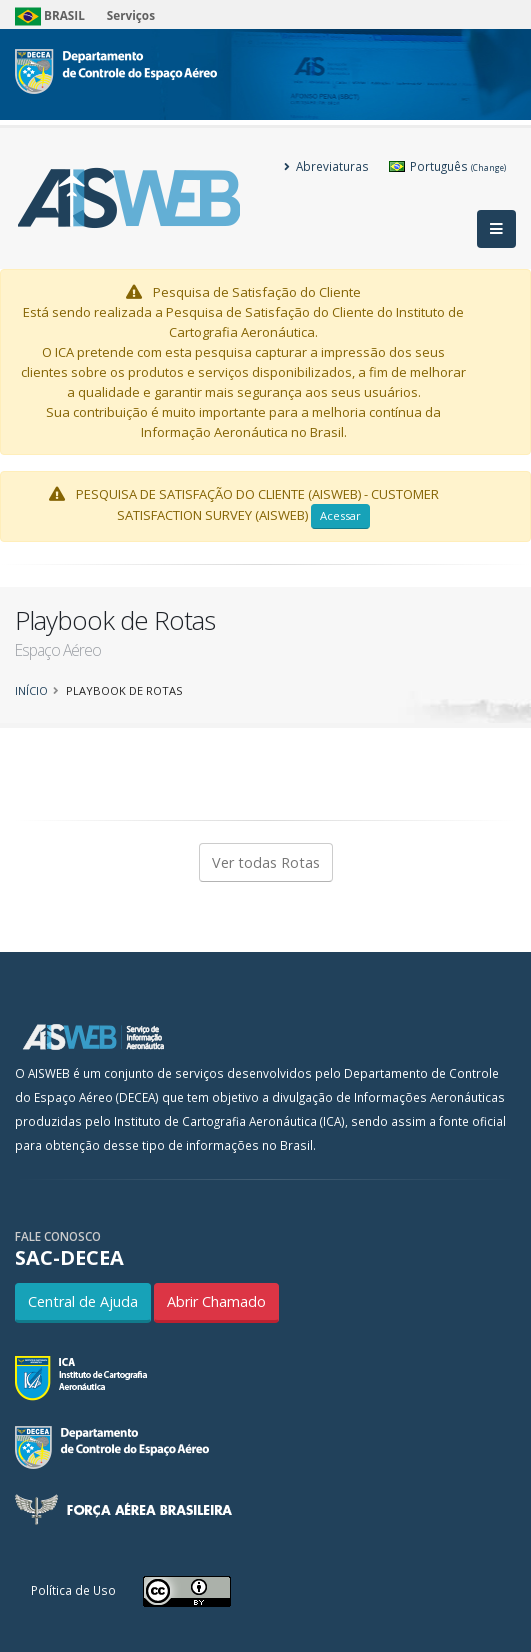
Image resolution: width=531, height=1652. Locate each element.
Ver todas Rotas (266, 862)
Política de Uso (73, 1590)
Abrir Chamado (216, 1301)
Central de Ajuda (83, 1301)
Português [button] (447, 166)
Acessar (340, 515)
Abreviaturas (326, 166)
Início (31, 690)
